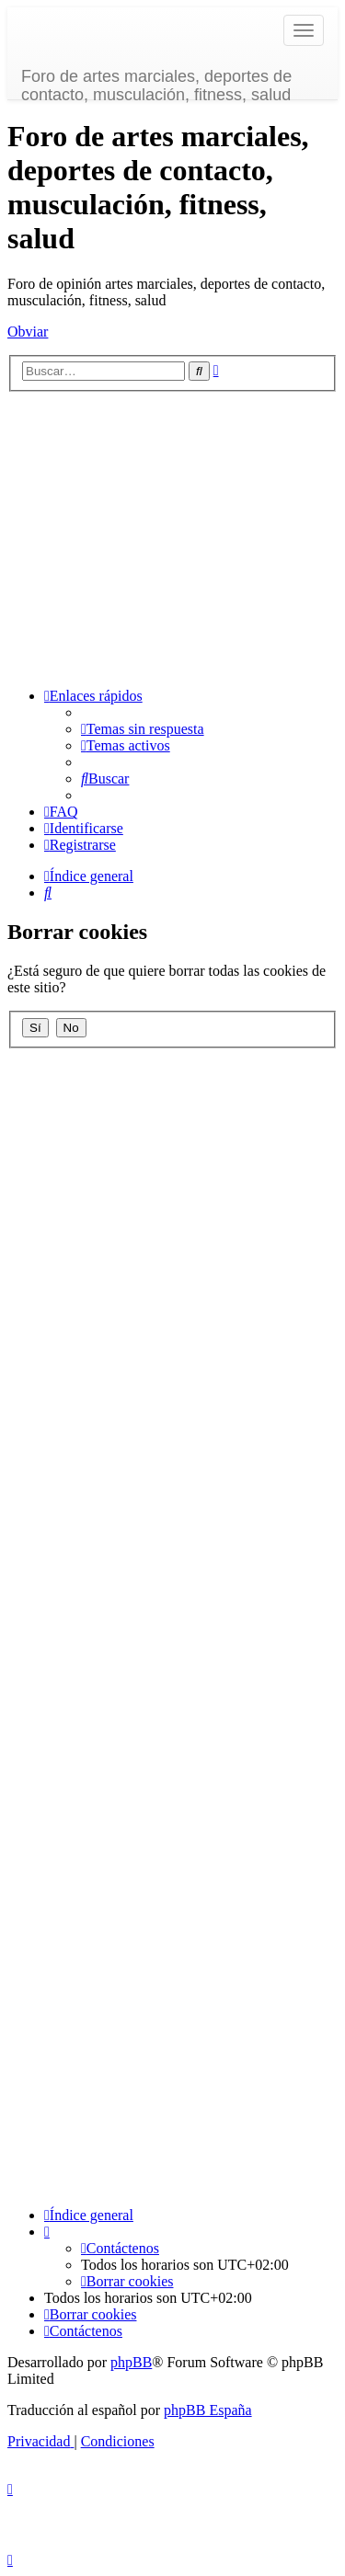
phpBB (131, 2362)
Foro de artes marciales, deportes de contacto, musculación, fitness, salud (156, 83)
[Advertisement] (172, 537)
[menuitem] (142, 729)
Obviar (27, 331)
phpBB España (208, 2410)
